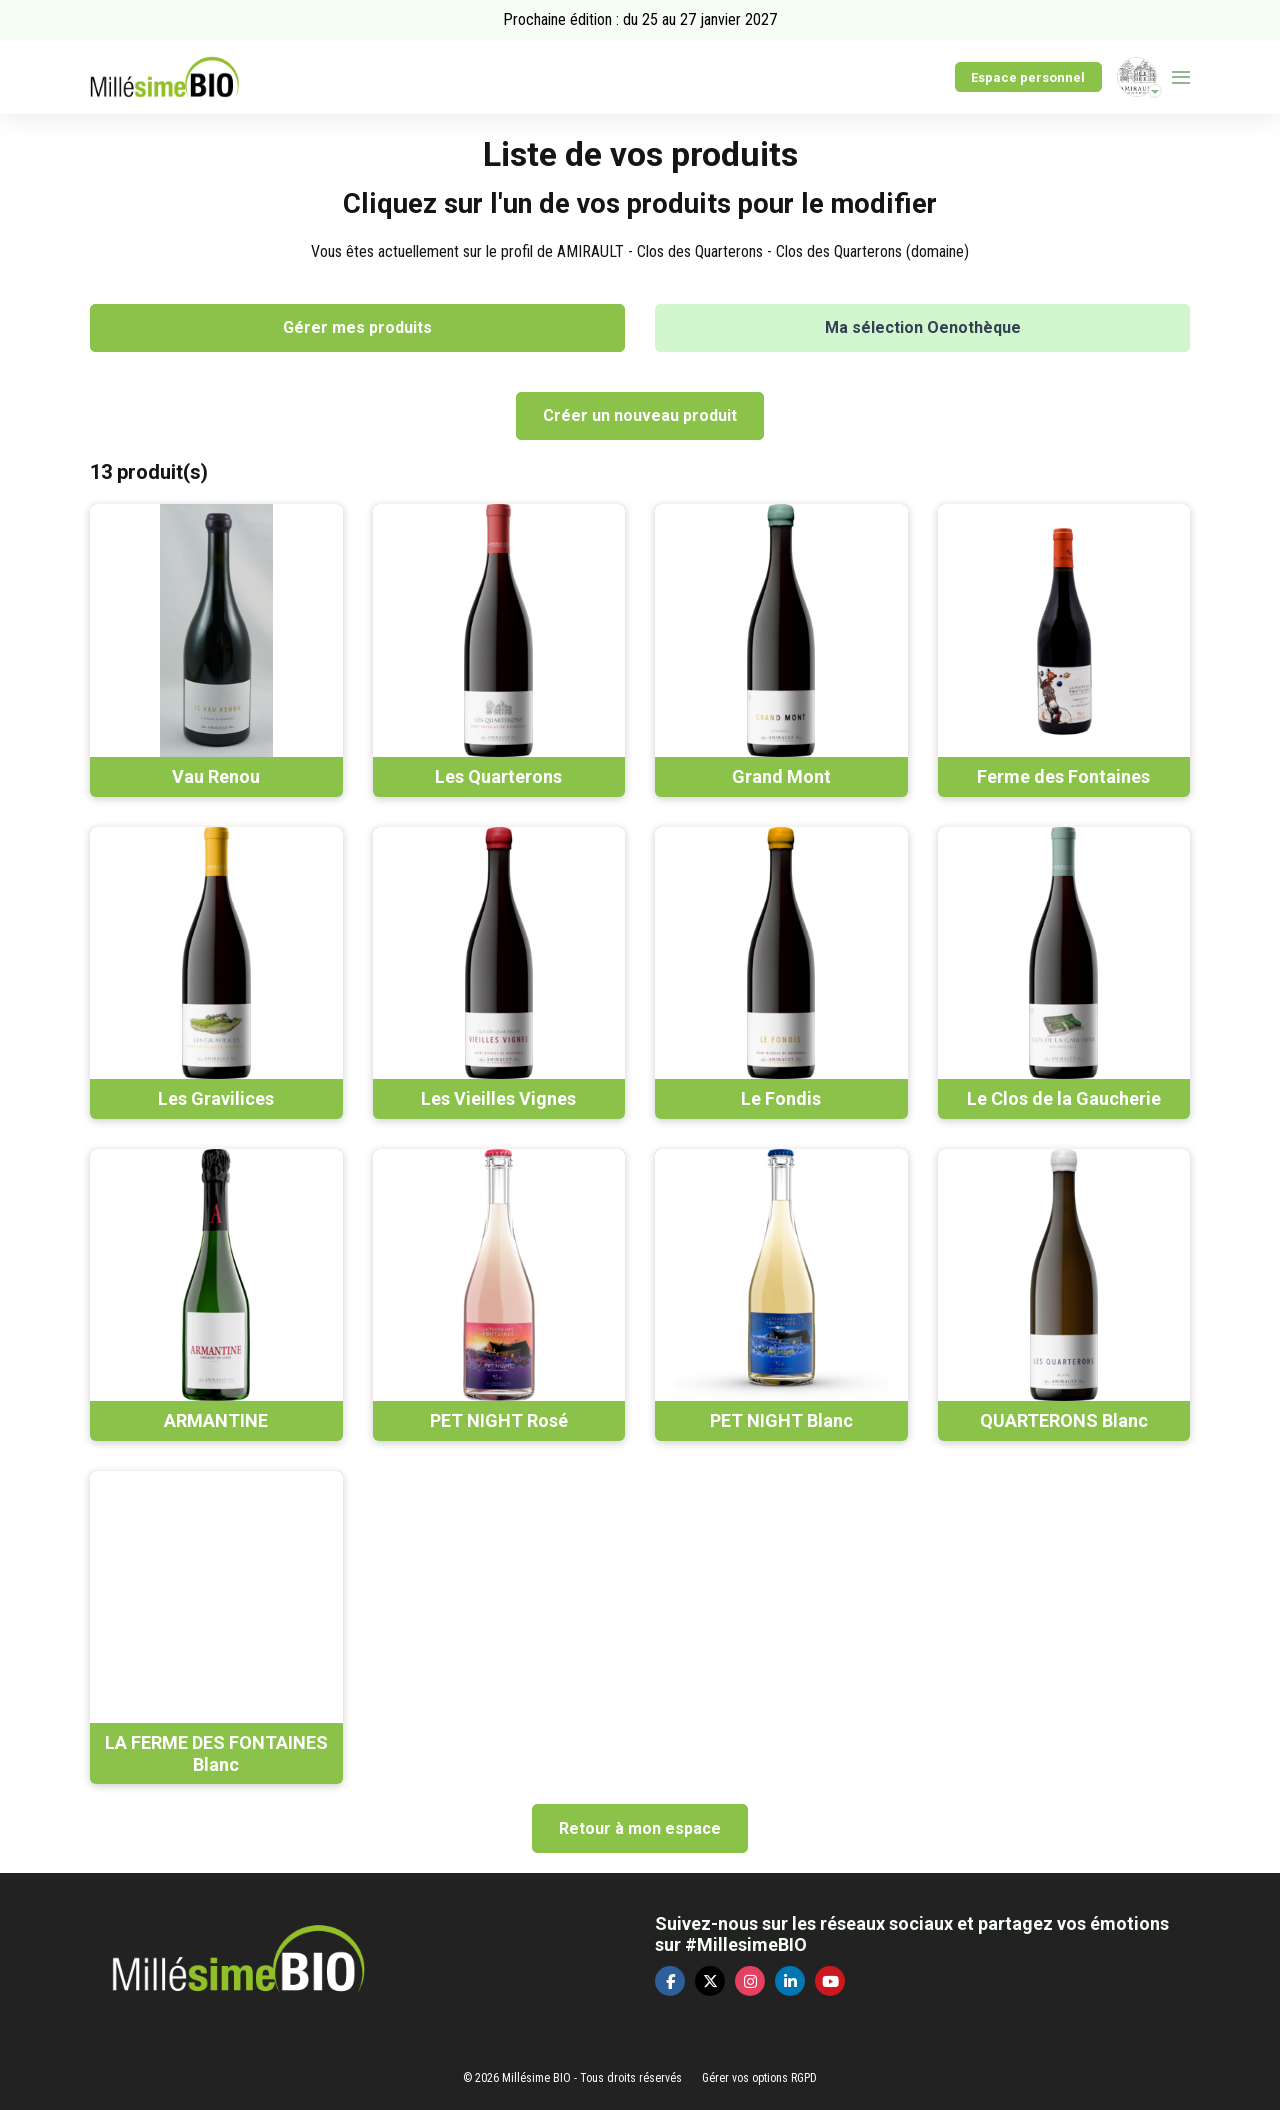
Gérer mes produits (357, 327)
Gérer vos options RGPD (759, 2078)
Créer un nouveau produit (640, 415)
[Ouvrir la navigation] (1181, 77)
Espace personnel (1028, 77)
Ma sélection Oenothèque (923, 327)
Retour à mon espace (640, 1828)
